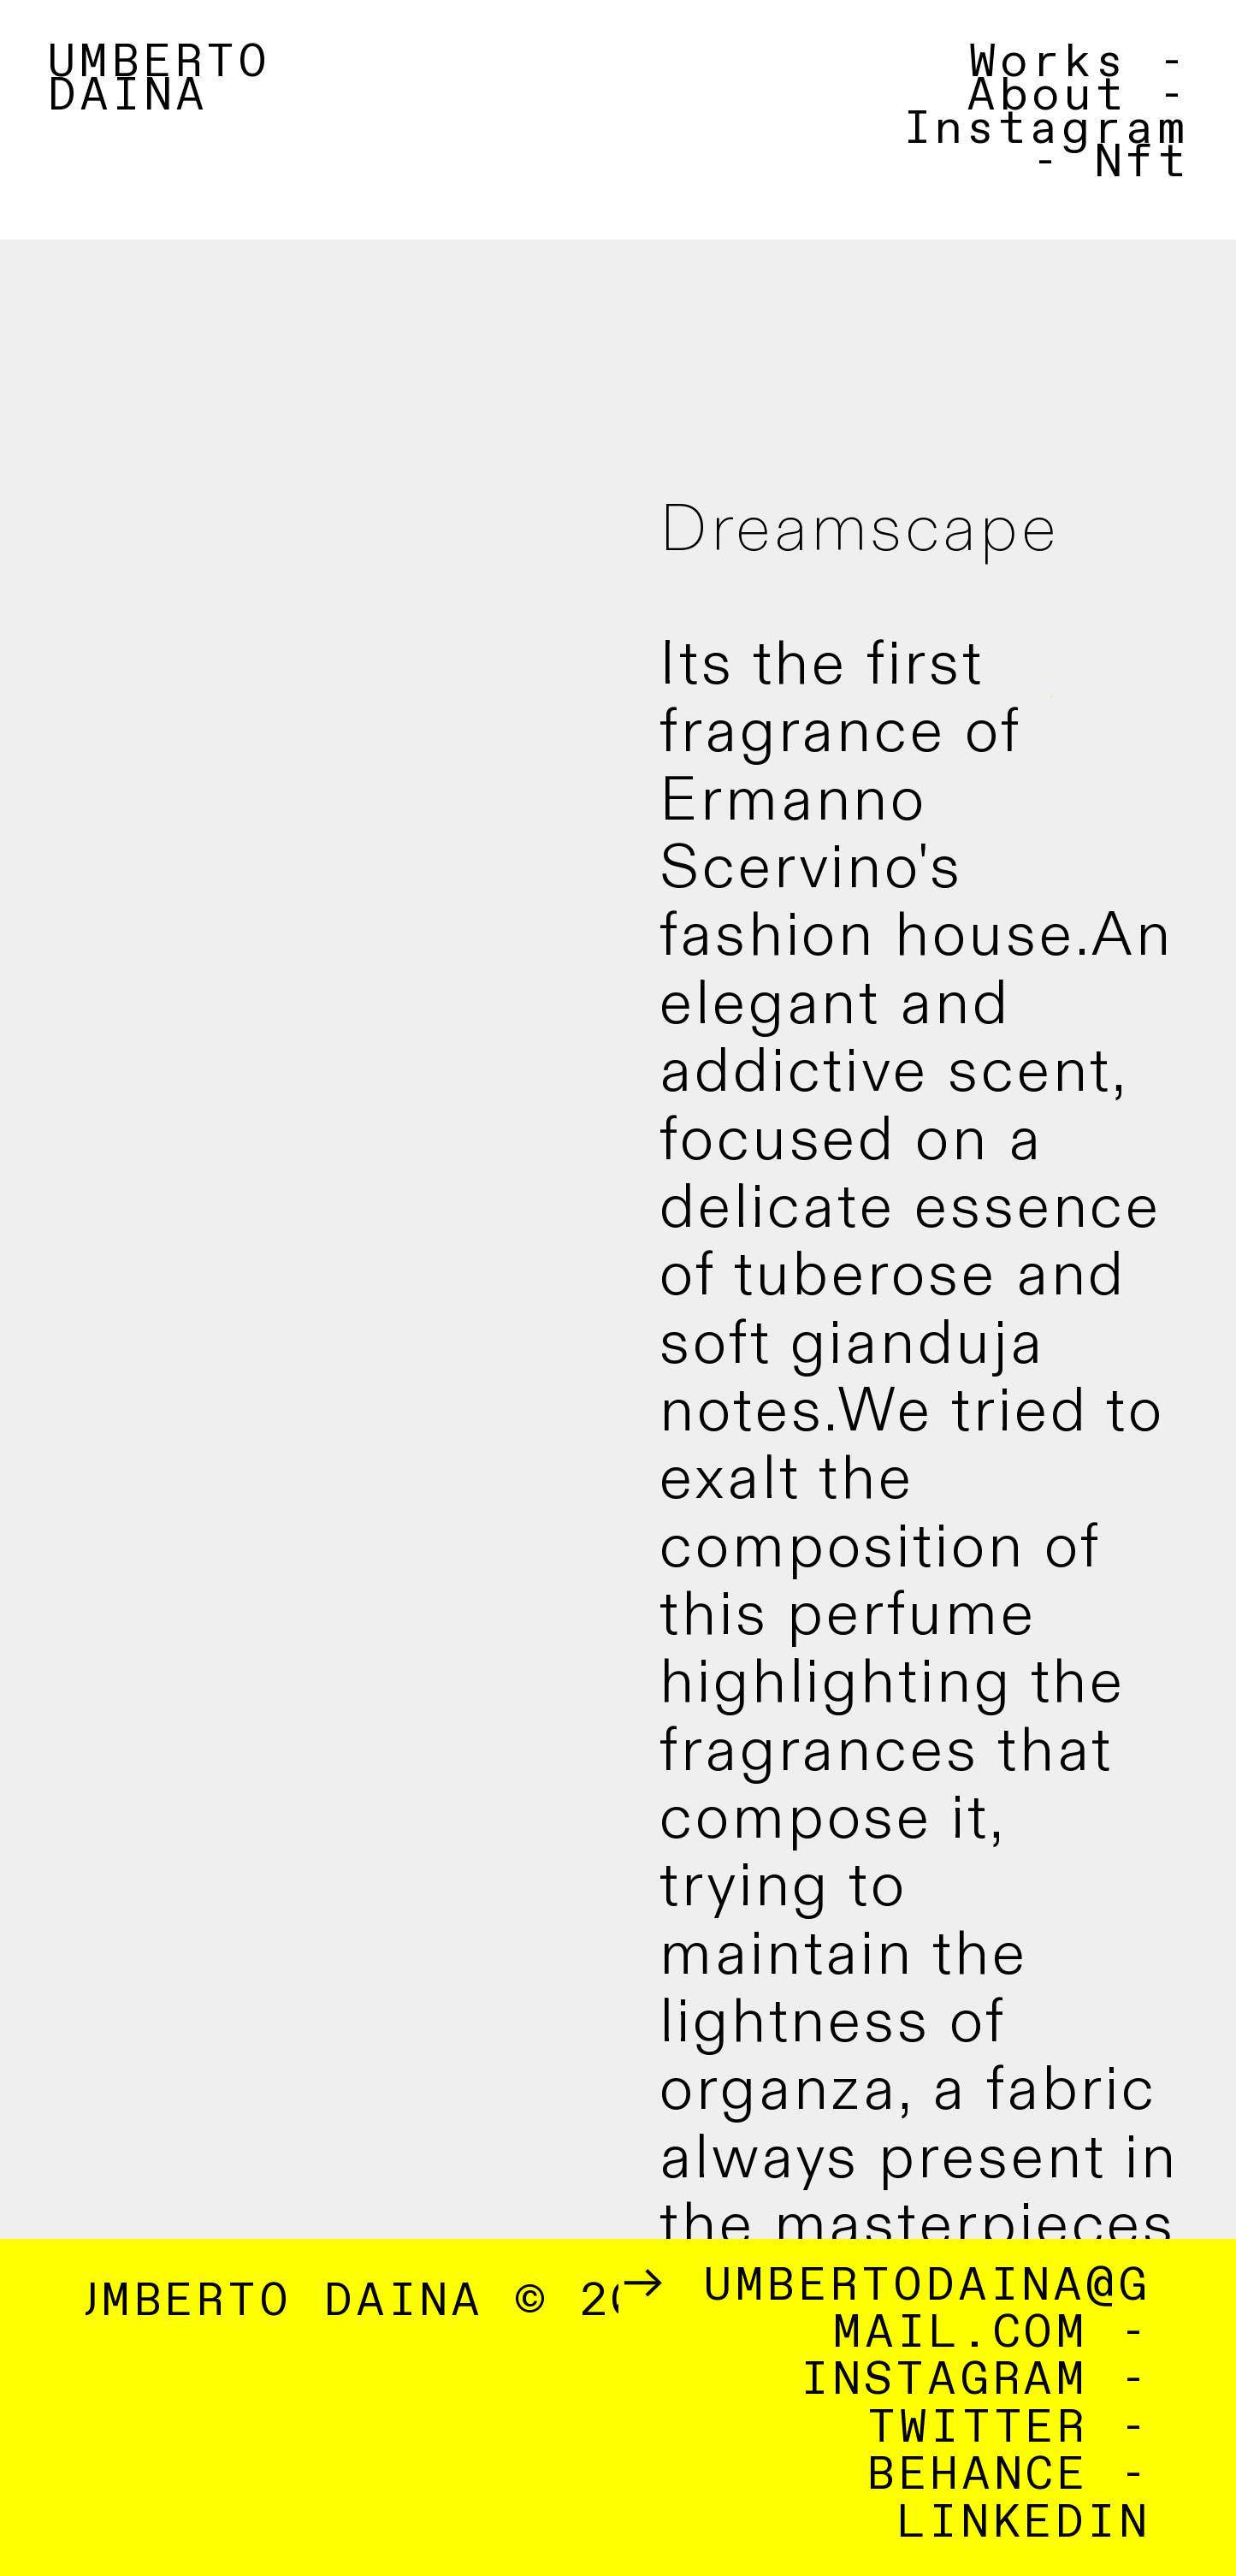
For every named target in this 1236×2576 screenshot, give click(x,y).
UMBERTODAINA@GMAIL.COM (926, 2310)
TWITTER (977, 2428)
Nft (1141, 163)
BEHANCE (977, 2475)
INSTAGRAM (944, 2380)
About (1046, 96)
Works (1047, 62)
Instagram (1046, 129)
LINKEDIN (1023, 2523)
